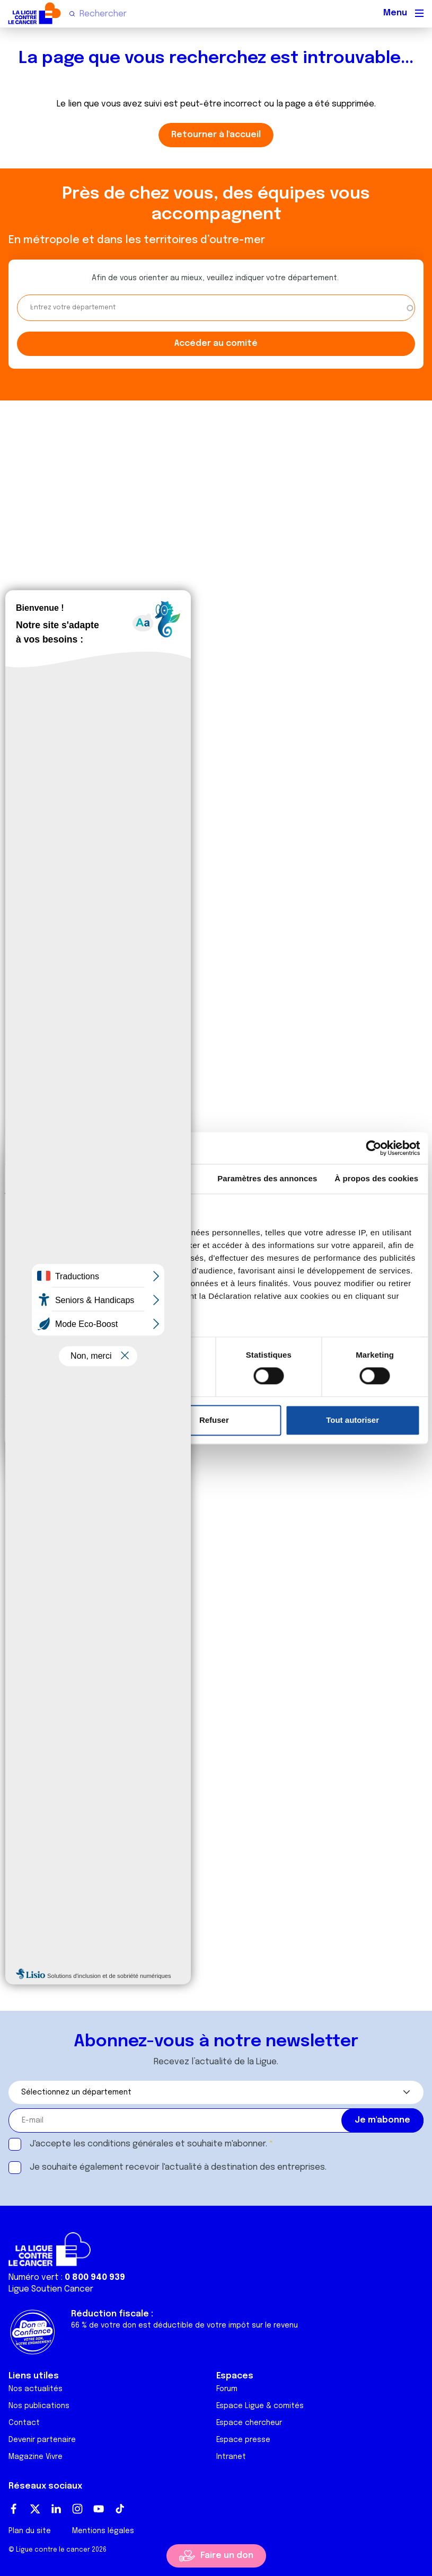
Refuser (214, 1419)
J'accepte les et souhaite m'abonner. (148, 2144)
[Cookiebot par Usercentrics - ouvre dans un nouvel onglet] (373, 1148)
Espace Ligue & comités (260, 2406)
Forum (226, 2389)
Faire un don (226, 2555)
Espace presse (243, 2440)
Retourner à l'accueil (216, 134)
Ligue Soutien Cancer (50, 2289)
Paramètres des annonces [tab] (267, 1178)
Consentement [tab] (55, 1178)
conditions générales (130, 2144)
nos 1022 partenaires (86, 1232)
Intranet (231, 2457)
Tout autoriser (352, 1419)
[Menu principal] (419, 13)
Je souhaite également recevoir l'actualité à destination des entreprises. (178, 2167)
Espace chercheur (249, 2423)
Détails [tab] (158, 1178)
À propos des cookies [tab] (376, 1178)
